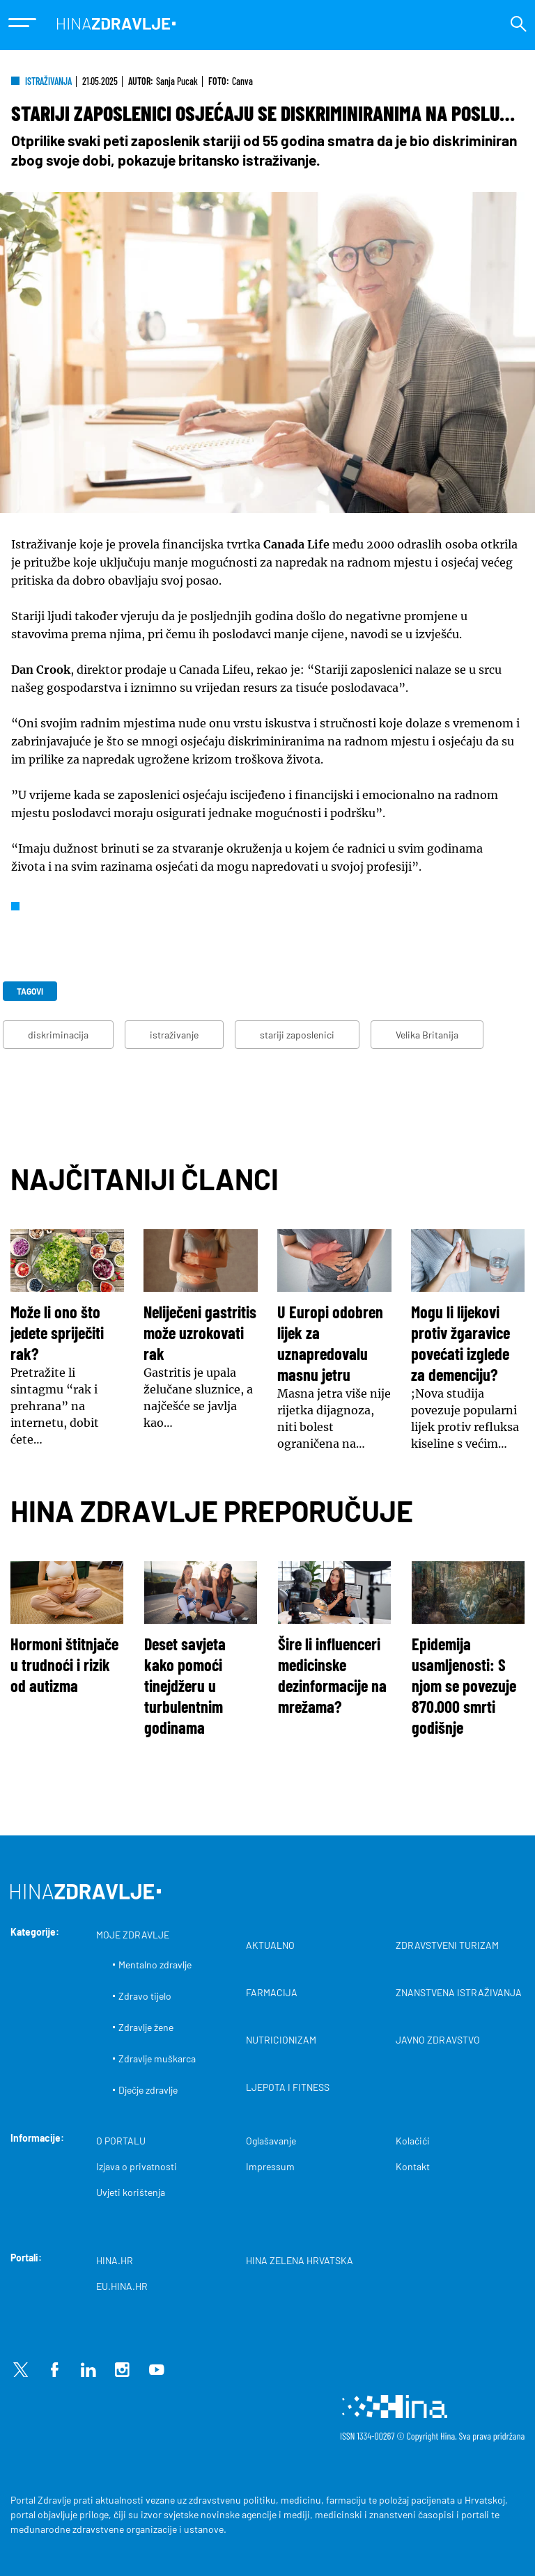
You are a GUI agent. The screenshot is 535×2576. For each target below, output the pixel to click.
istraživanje (174, 1035)
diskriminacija (58, 1035)
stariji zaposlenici (297, 1035)
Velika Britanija (427, 1035)
